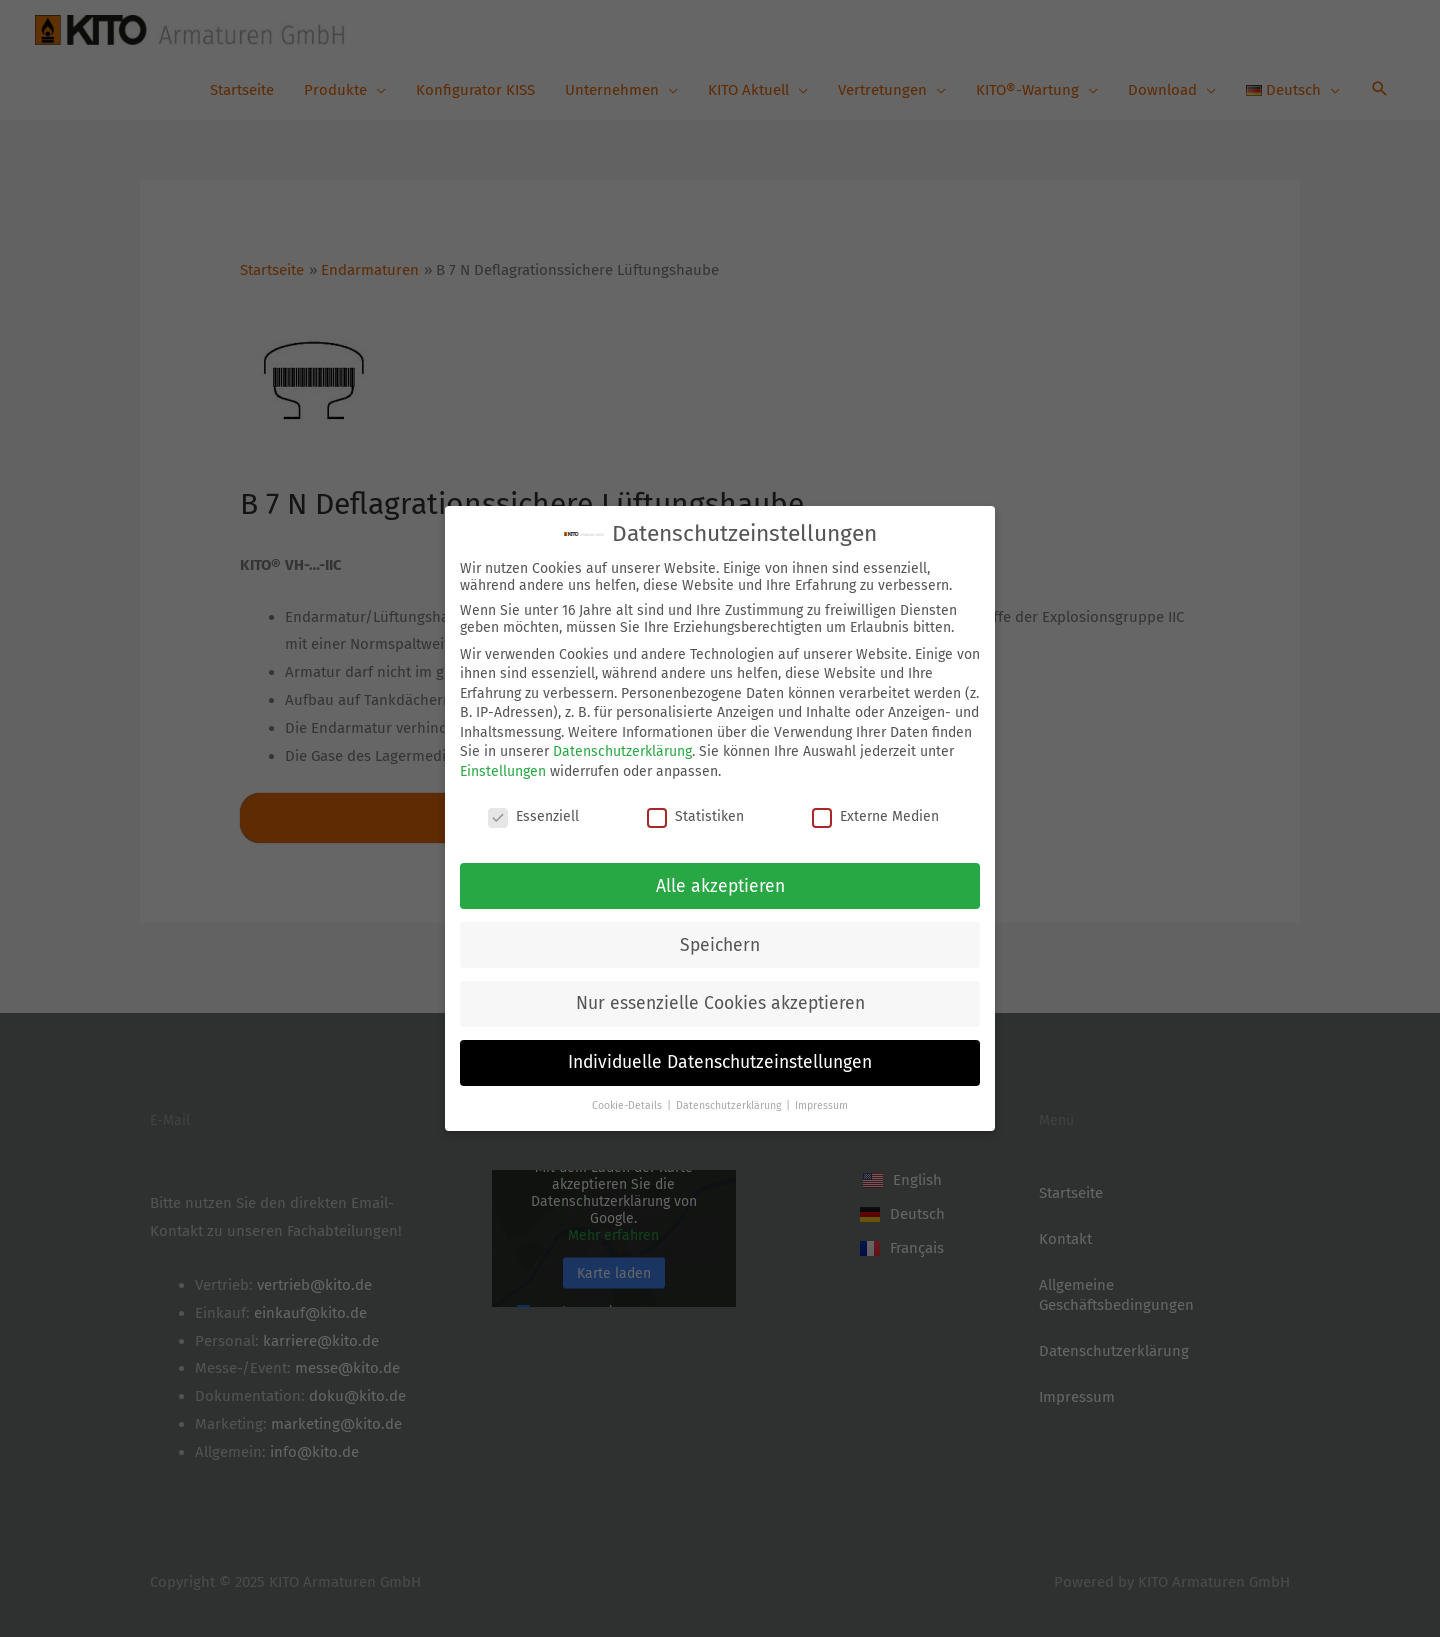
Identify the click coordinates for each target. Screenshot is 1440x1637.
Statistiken (695, 812)
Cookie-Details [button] (628, 1102)
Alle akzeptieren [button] (720, 882)
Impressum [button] (821, 1102)
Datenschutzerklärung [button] (730, 1102)
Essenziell (533, 812)
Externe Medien (875, 812)
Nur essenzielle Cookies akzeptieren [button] (720, 1000)
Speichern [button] (720, 941)
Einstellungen (503, 768)
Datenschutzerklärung (622, 748)
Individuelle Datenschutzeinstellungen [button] (720, 1059)
